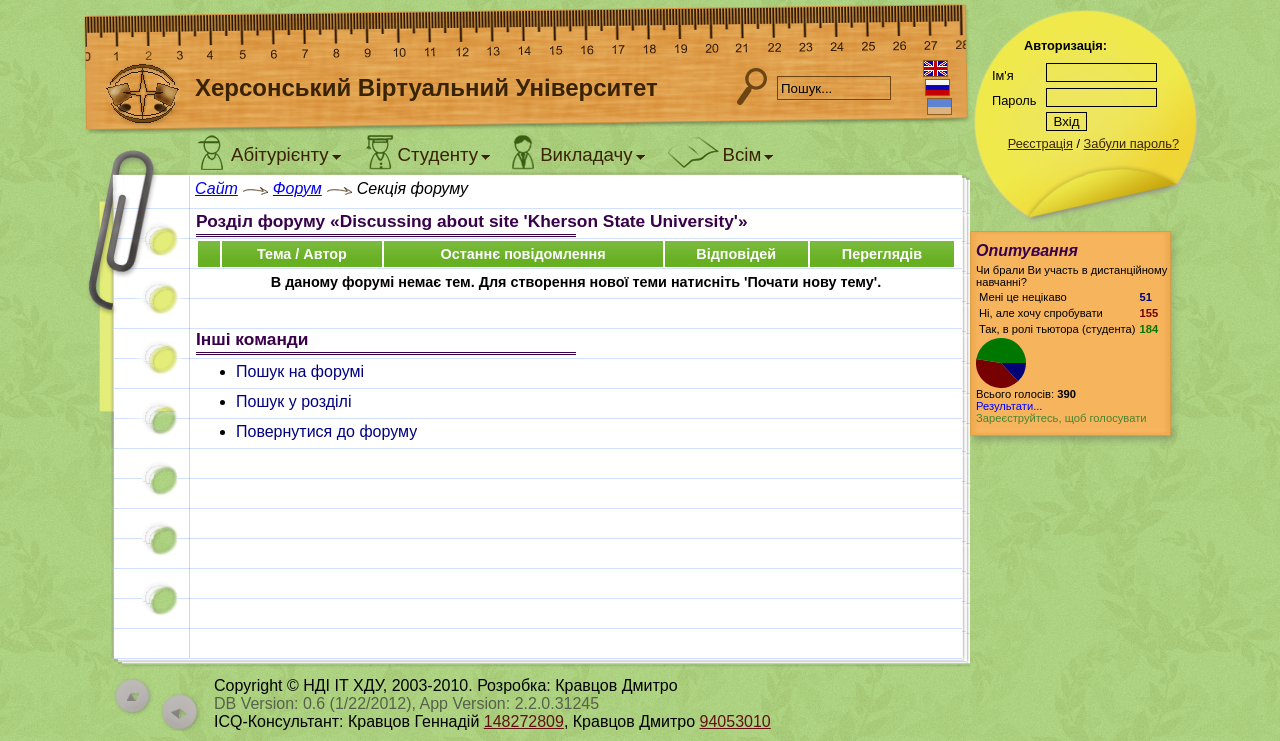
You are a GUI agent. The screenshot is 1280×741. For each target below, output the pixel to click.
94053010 (735, 721)
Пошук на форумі (300, 371)
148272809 (524, 721)
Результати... (1009, 406)
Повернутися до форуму (326, 431)
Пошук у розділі (294, 401)
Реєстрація (1040, 143)
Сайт (216, 188)
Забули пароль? (1131, 143)
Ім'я (1003, 75)
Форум (297, 188)
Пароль (1014, 100)
